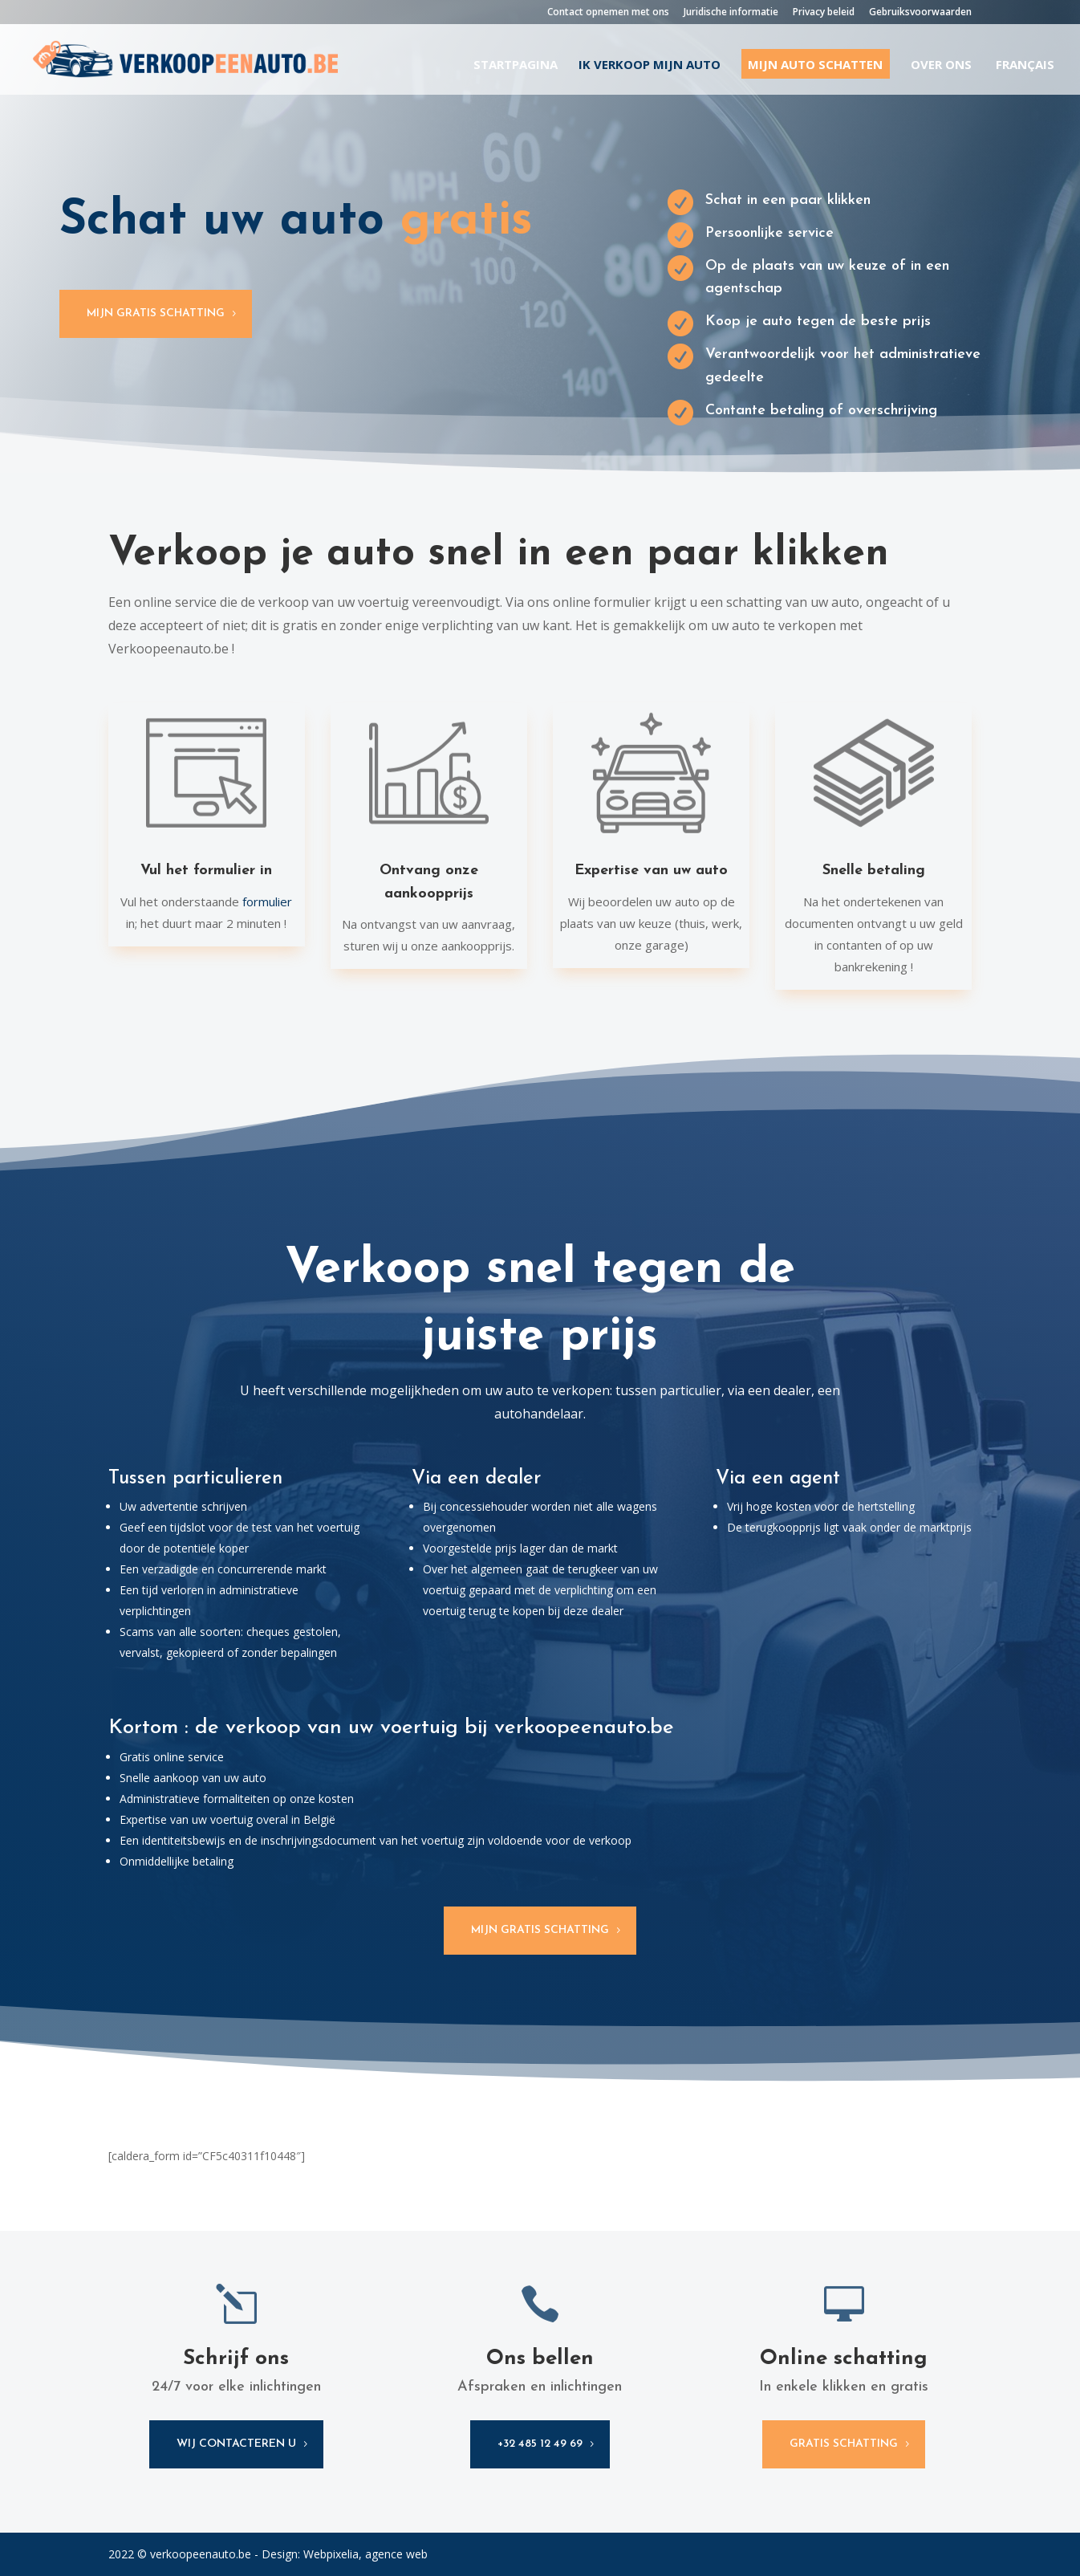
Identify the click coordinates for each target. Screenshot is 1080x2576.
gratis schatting (844, 2444)
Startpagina (515, 65)
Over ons (941, 65)
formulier (267, 901)
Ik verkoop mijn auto (650, 65)
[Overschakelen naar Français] (1024, 77)
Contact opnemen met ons (608, 12)
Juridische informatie (731, 12)
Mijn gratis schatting (156, 313)
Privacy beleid (824, 12)
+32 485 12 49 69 (540, 2444)
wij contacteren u (236, 2444)
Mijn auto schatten (815, 64)
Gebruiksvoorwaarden (920, 12)
